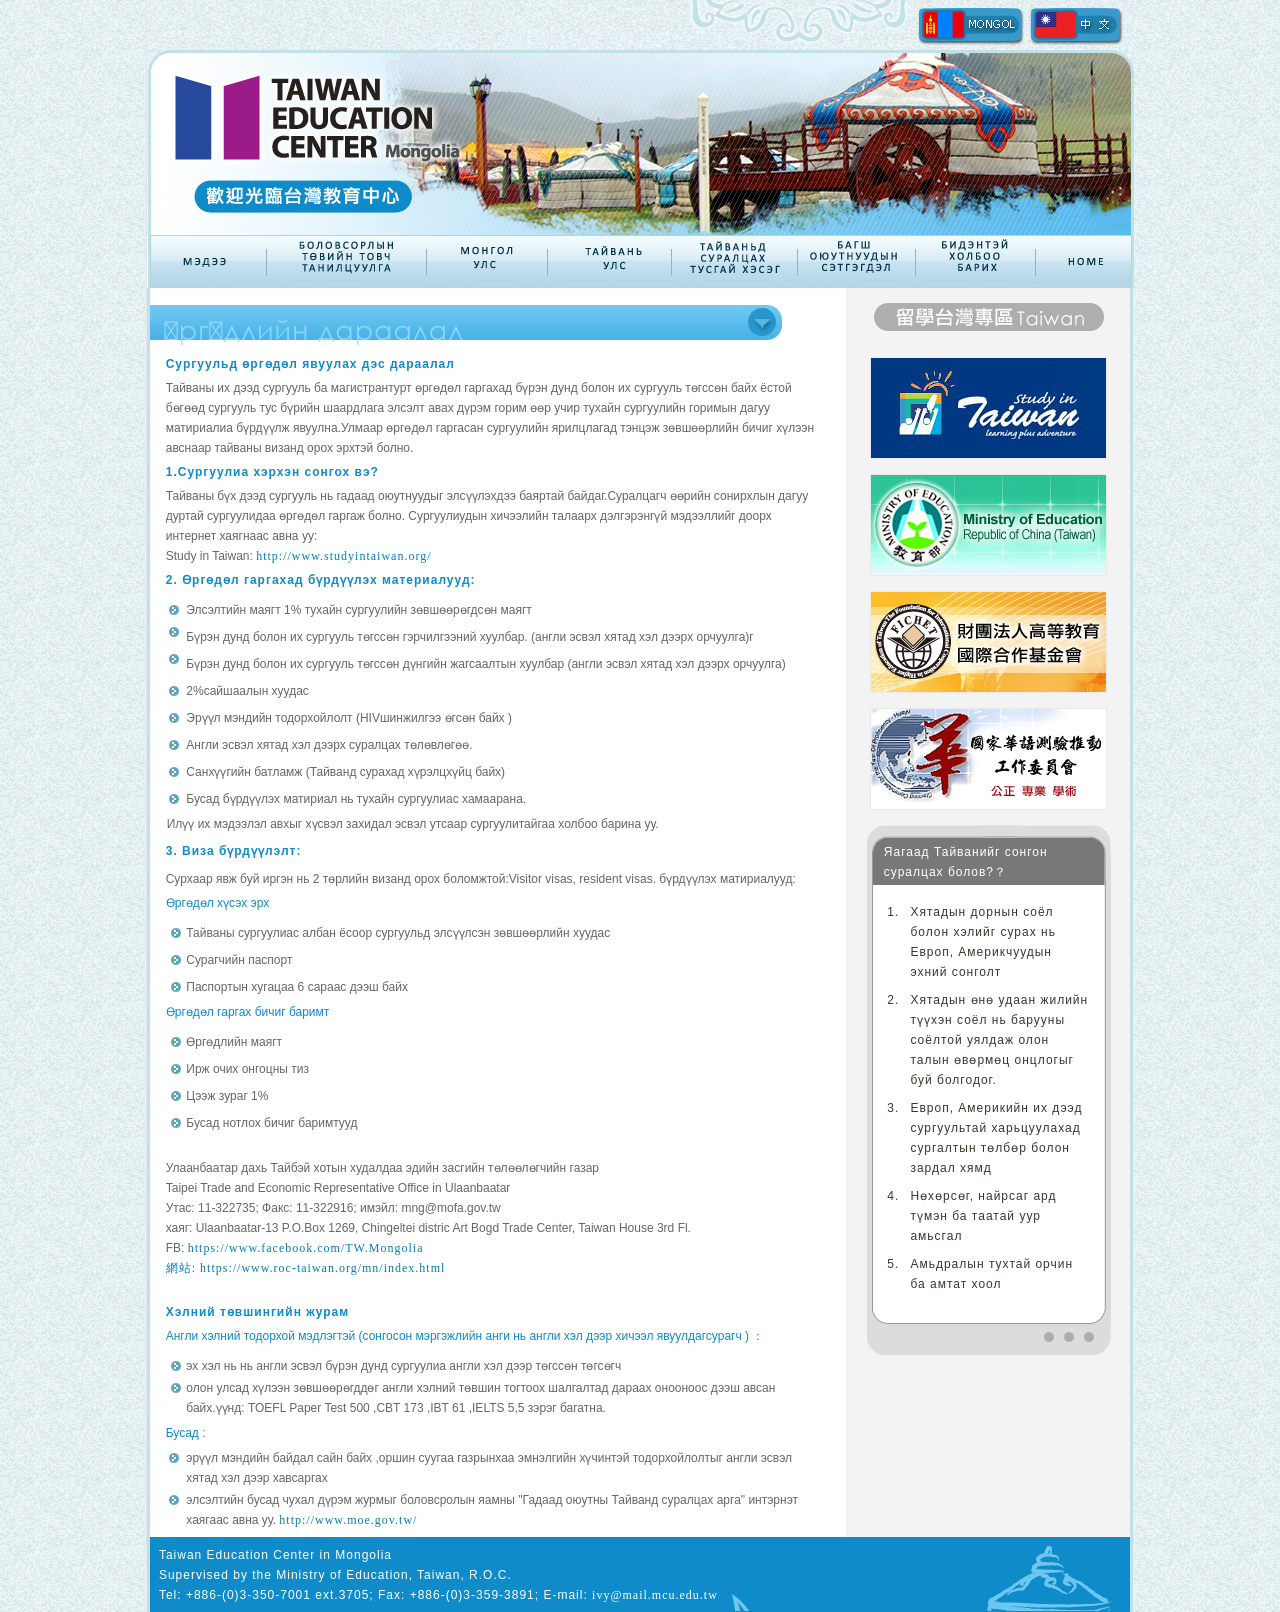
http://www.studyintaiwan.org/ (343, 556)
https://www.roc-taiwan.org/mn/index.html (322, 1268)
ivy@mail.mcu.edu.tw (655, 1595)
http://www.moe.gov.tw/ (348, 1520)
